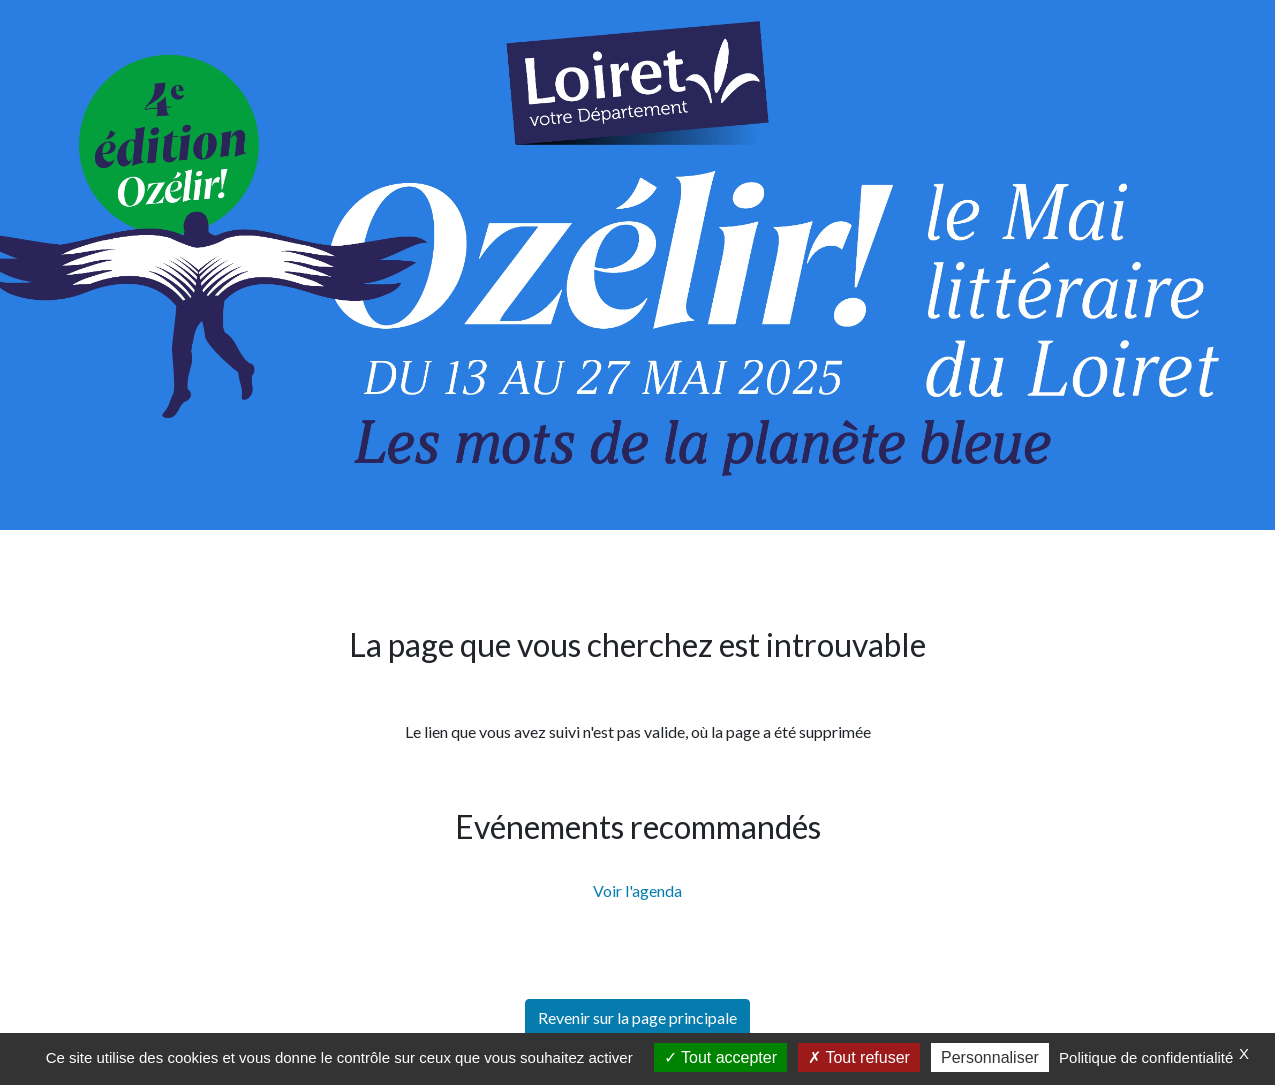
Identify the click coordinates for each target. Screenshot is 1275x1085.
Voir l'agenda (637, 890)
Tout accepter (720, 1057)
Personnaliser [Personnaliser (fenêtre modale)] (990, 1057)
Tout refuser (859, 1057)
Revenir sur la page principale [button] (637, 1017)
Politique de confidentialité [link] (1146, 1057)
